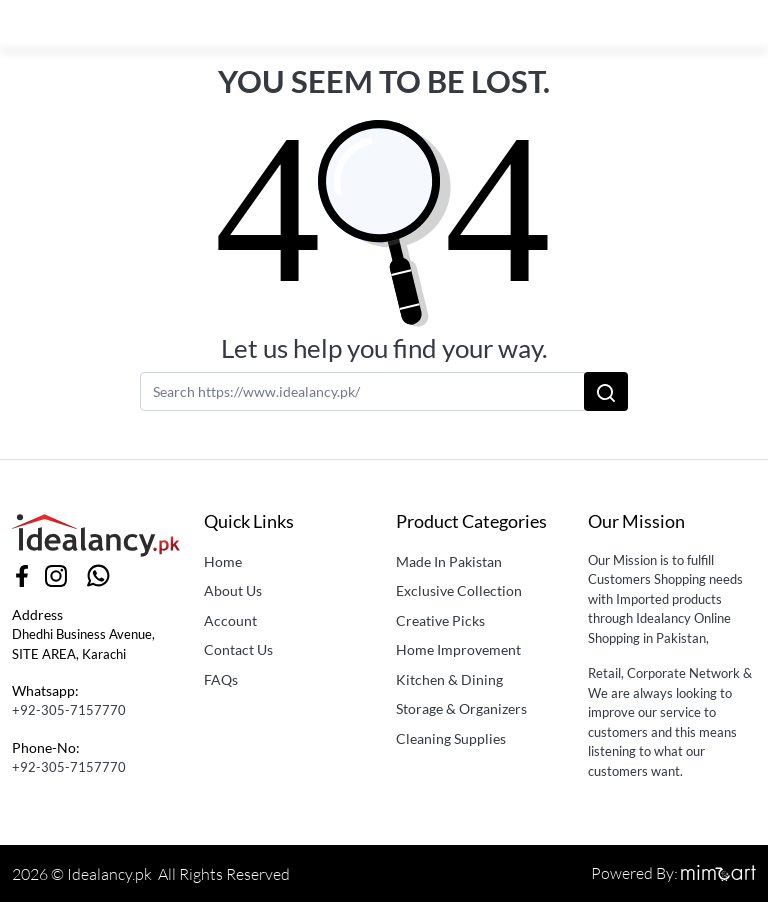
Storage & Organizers (461, 708)
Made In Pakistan (449, 561)
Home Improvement (458, 649)
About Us (233, 590)
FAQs (221, 679)
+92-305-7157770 (69, 710)
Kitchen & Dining (449, 679)
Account (230, 620)
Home (223, 561)
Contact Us (238, 649)
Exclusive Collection (459, 590)
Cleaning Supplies (451, 738)
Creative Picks (440, 620)
